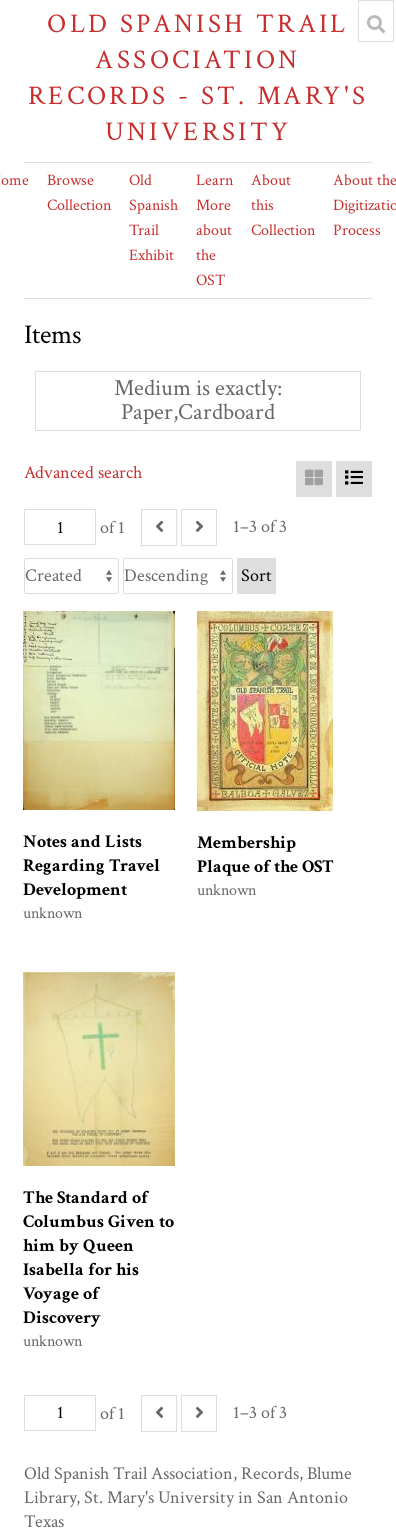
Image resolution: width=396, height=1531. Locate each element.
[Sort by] (71, 576)
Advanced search (83, 472)
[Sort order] (178, 576)
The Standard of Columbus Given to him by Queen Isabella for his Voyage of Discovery (98, 1257)
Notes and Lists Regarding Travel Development (91, 865)
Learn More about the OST (214, 230)
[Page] (60, 527)
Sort (256, 575)
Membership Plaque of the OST (265, 854)
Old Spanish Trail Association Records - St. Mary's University (198, 77)
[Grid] (314, 479)
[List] (354, 479)
